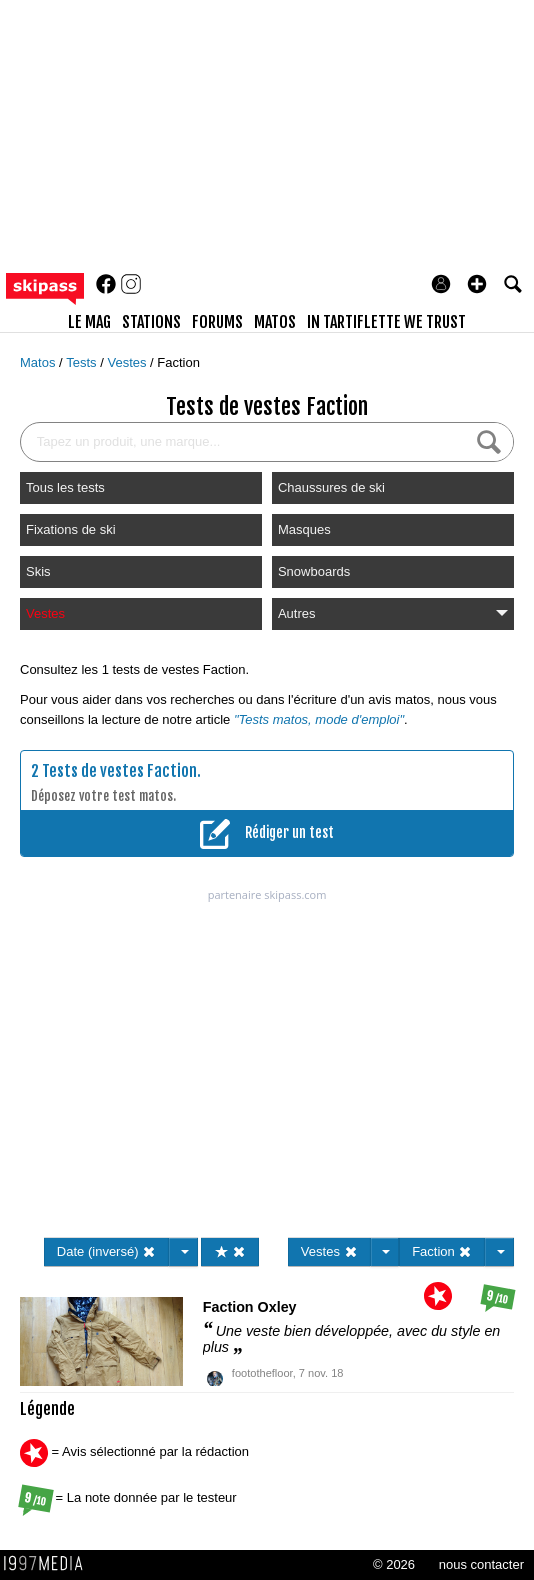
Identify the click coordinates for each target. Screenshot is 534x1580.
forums (217, 322)
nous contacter (481, 1564)
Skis (38, 571)
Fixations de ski (71, 529)
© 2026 (394, 1564)
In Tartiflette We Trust (386, 322)
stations (151, 322)
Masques (304, 529)
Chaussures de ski (331, 487)
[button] (477, 284)
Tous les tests (65, 487)
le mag (89, 322)
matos (275, 322)
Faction (178, 362)
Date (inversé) (106, 1251)
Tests (83, 362)
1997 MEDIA (49, 1564)
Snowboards (314, 571)
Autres (393, 613)
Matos (39, 362)
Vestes (128, 362)
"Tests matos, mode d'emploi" (319, 719)
